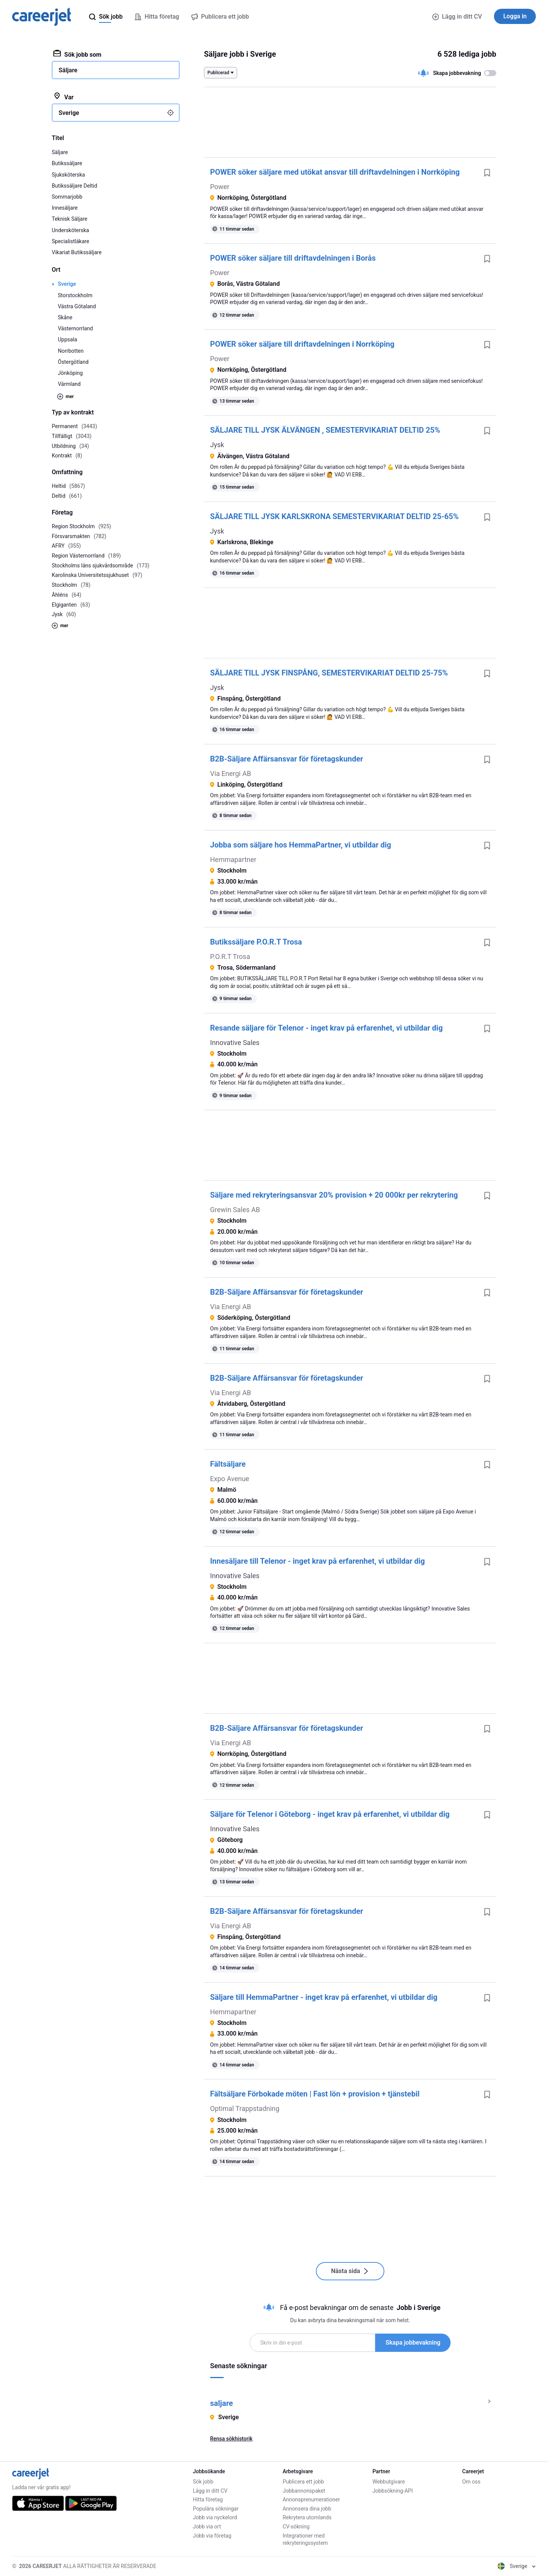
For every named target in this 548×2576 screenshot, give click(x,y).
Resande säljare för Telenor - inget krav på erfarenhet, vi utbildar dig (326, 1027)
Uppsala (67, 339)
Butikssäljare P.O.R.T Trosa (256, 941)
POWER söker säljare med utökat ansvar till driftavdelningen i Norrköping (335, 172)
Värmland (69, 384)
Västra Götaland (77, 306)
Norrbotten (71, 351)
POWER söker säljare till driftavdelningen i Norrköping (302, 344)
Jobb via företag (212, 2536)
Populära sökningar (216, 2509)
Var (63, 96)
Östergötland (73, 362)
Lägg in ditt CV (457, 16)
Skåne (65, 317)
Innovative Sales (235, 1043)
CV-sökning (296, 2526)
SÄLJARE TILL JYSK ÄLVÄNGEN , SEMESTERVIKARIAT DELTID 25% (325, 430)
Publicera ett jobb (303, 2482)
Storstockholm (75, 295)
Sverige (67, 284)
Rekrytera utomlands (307, 2517)
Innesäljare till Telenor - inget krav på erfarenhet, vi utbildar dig (317, 1561)
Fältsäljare (228, 1464)
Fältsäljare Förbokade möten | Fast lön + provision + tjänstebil (315, 2093)
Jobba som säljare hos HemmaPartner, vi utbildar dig (300, 844)
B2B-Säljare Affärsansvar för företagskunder (286, 758)
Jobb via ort (207, 2526)
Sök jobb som (77, 54)
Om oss (471, 2482)
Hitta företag (208, 2499)
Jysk (217, 445)
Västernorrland (75, 328)
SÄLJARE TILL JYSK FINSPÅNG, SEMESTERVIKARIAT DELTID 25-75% (329, 672)
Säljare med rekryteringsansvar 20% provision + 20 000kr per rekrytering (334, 1195)
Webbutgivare (389, 2482)
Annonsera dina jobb (307, 2509)
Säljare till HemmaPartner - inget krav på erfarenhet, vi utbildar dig (323, 1997)
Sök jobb (203, 2482)
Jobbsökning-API (393, 2491)
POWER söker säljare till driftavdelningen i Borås (293, 258)
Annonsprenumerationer (311, 2499)
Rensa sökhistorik (231, 2439)
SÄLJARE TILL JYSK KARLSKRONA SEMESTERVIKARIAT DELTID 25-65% (334, 516)
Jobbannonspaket (304, 2491)
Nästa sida (350, 2271)
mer (65, 396)
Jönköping (70, 373)
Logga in (515, 16)
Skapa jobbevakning (413, 2342)
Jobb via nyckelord (215, 2517)
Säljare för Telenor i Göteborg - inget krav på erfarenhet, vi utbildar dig (329, 1814)
